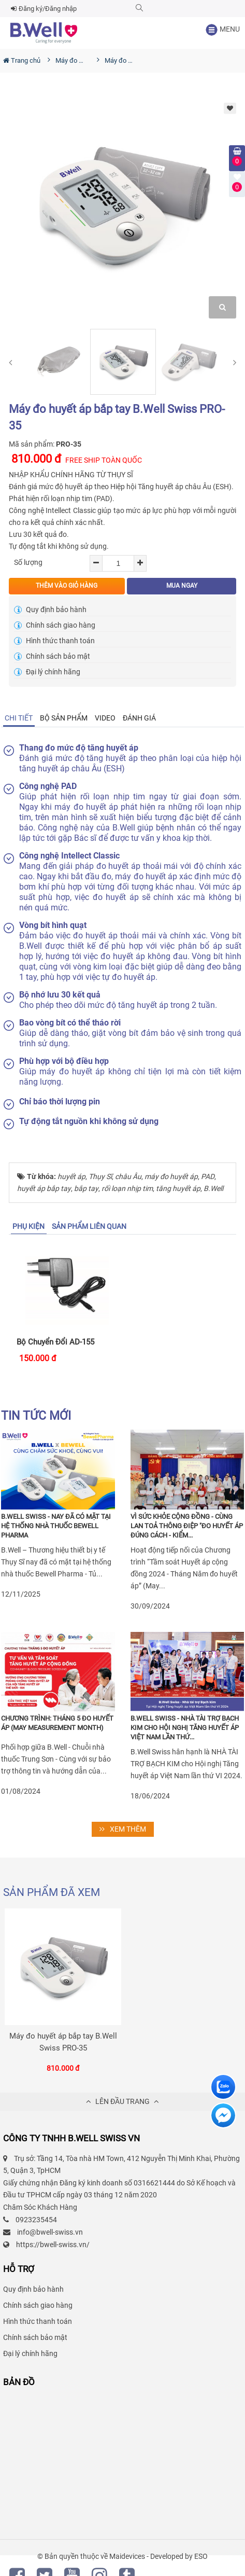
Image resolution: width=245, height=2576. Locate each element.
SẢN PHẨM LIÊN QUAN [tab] (89, 1226)
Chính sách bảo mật (52, 656)
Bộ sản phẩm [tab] (64, 718)
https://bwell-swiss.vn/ (53, 2244)
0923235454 (36, 2219)
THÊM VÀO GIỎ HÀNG (66, 585)
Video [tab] (105, 718)
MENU (222, 29)
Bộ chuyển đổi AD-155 (55, 1342)
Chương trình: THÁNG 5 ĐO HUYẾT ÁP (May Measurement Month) (57, 1723)
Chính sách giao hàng (54, 625)
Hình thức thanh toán (54, 640)
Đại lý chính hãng (47, 672)
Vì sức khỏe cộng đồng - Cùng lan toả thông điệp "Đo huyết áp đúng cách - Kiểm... (187, 1526)
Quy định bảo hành (50, 609)
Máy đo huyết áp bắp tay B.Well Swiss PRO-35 (63, 2042)
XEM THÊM (122, 1829)
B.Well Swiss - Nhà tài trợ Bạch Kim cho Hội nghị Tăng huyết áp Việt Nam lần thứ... (185, 1727)
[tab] (19, 718)
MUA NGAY (181, 585)
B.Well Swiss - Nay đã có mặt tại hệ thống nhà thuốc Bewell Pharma (56, 1526)
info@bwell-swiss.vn (50, 2232)
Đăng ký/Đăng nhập (44, 8)
